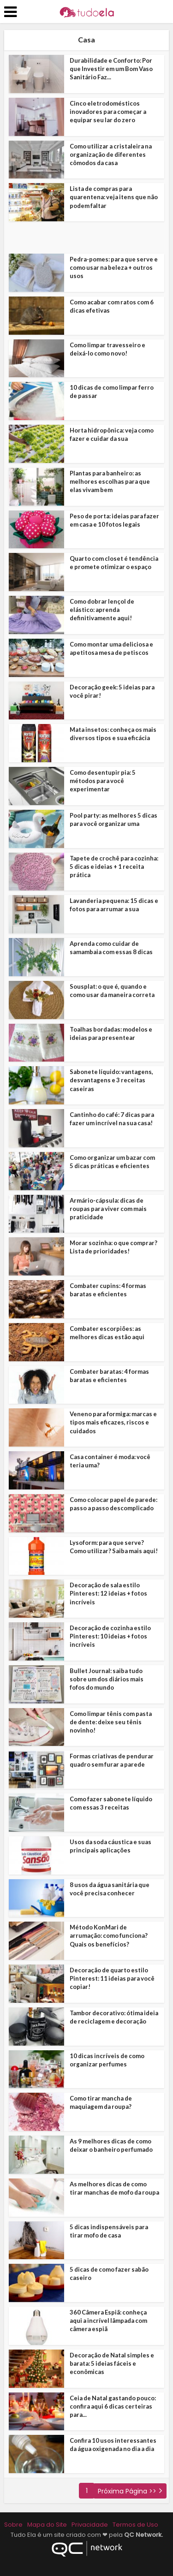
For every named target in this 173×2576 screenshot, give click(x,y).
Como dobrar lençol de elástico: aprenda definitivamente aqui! (102, 610)
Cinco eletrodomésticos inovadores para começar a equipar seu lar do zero (108, 112)
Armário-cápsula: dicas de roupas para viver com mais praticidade (108, 1209)
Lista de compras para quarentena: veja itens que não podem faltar (114, 197)
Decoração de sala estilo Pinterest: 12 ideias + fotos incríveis (108, 1593)
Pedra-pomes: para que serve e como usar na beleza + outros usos (114, 267)
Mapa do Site (47, 2524)
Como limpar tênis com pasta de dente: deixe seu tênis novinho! (111, 1722)
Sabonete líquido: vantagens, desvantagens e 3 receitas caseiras (111, 1080)
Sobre (13, 2524)
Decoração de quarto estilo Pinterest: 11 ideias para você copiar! (112, 1978)
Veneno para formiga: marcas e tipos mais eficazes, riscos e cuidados (113, 1422)
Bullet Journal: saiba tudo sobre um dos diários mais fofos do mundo (106, 1679)
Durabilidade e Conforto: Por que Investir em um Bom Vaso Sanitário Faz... (111, 69)
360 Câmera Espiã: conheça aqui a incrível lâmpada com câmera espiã (108, 2321)
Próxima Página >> (127, 2491)
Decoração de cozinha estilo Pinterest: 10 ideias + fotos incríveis (110, 1636)
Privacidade (90, 2524)
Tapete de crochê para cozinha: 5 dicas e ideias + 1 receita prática (114, 866)
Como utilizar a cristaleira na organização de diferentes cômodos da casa (111, 154)
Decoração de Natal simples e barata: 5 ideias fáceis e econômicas (112, 2363)
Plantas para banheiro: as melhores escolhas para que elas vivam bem (110, 481)
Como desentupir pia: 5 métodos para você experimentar (103, 781)
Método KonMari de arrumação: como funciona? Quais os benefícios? (109, 1935)
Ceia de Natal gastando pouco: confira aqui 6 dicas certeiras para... (113, 2406)
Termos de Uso (135, 2524)
